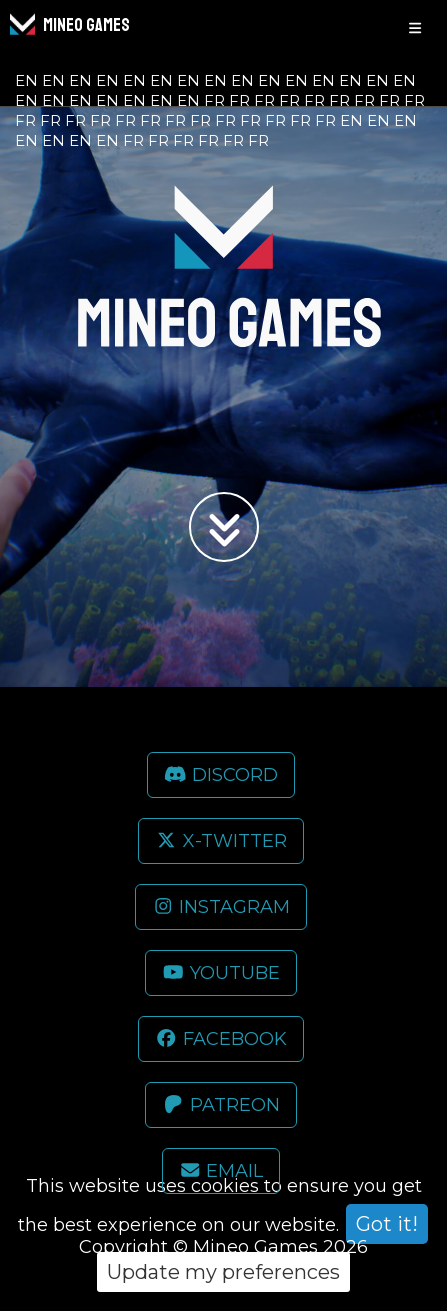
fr (214, 100)
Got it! (387, 1224)
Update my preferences (223, 1272)
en (26, 80)
